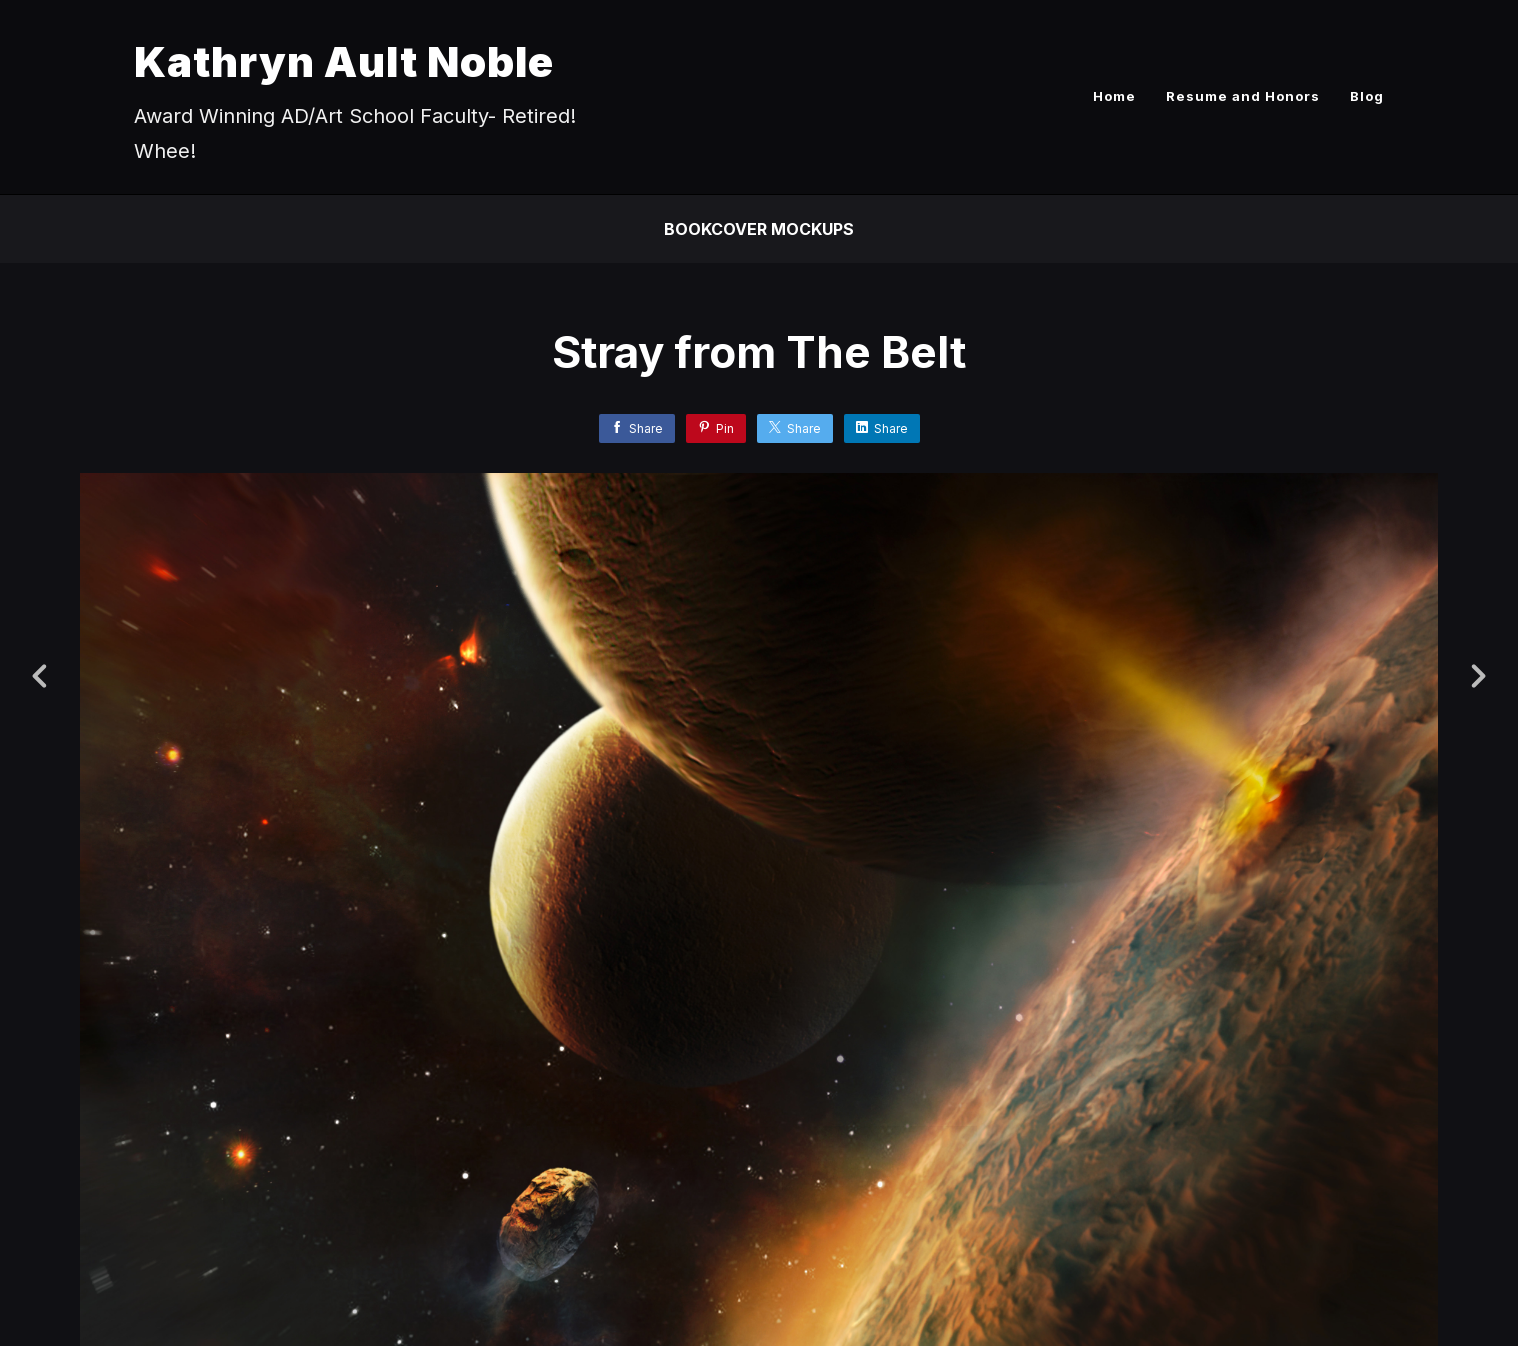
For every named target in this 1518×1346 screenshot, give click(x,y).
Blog (1367, 96)
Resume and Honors (1243, 96)
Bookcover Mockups (759, 229)
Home (1114, 96)
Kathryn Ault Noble (344, 61)
